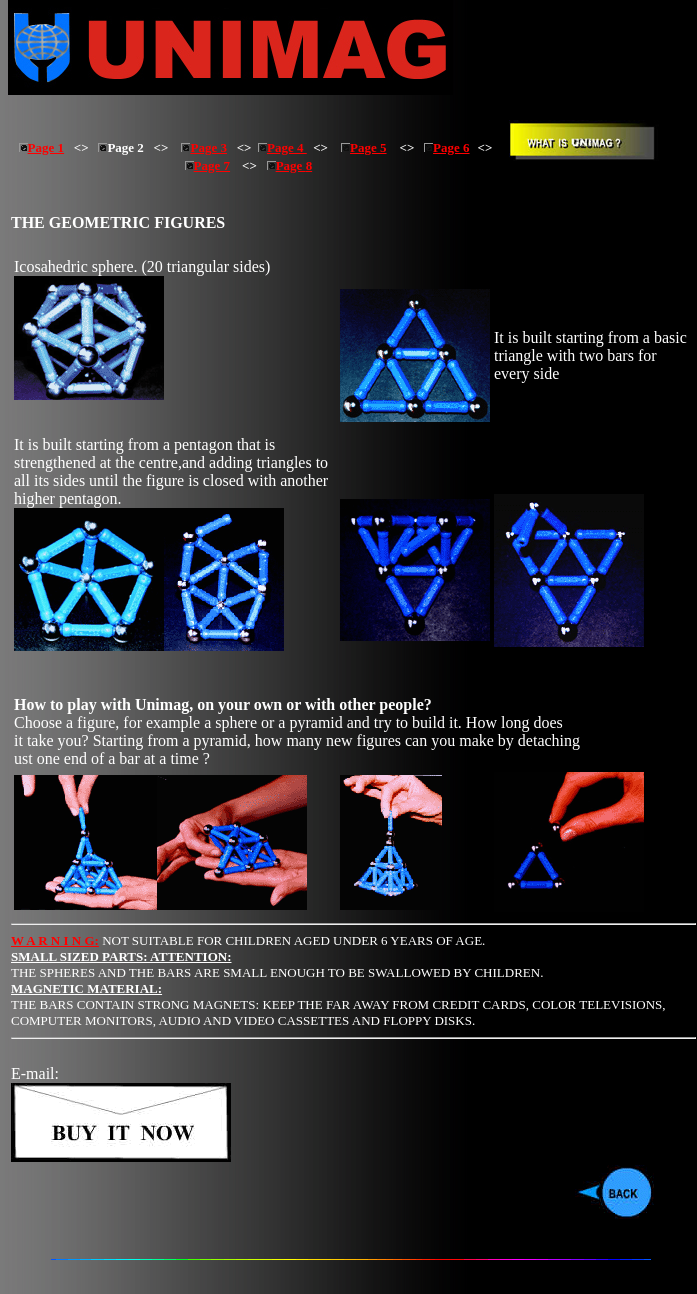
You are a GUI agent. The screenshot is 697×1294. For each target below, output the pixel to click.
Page (286, 165)
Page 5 (363, 147)
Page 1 (41, 147)
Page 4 (282, 147)
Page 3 (203, 147)
